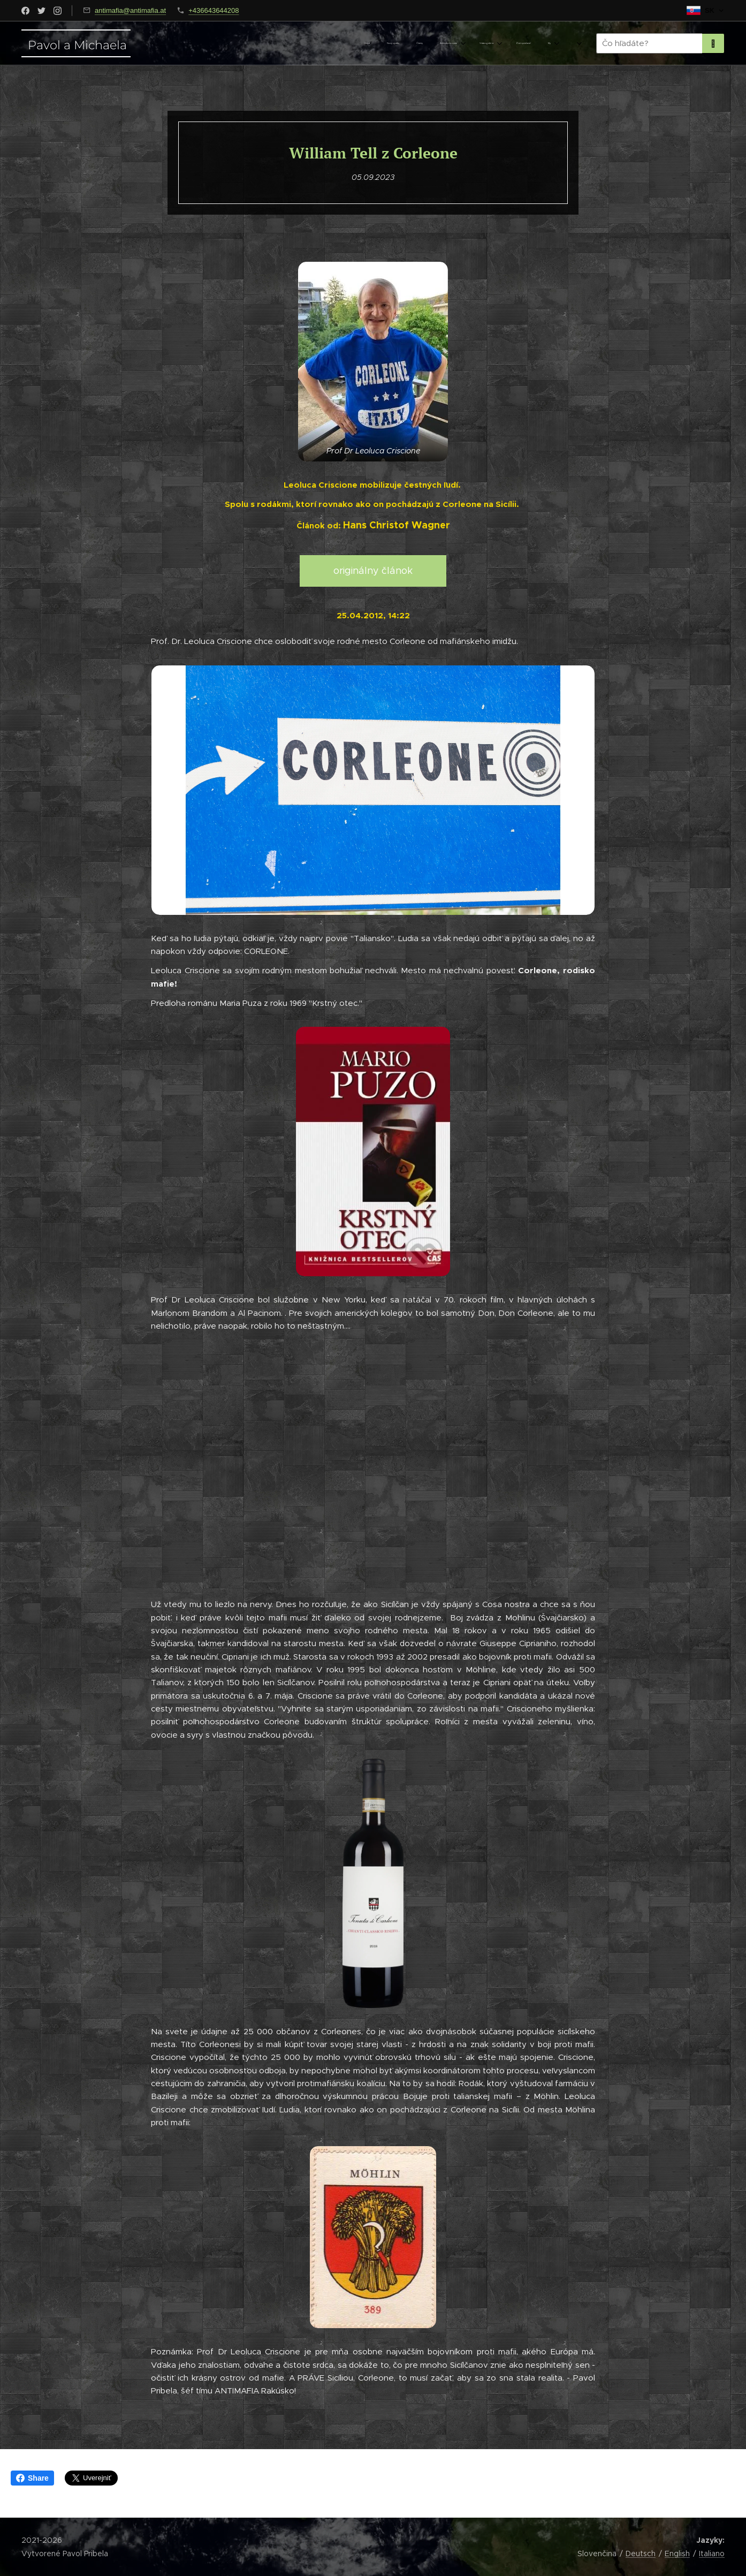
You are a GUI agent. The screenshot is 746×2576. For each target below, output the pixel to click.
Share (32, 2478)
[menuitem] (452, 43)
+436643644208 (213, 10)
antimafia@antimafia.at (130, 10)
